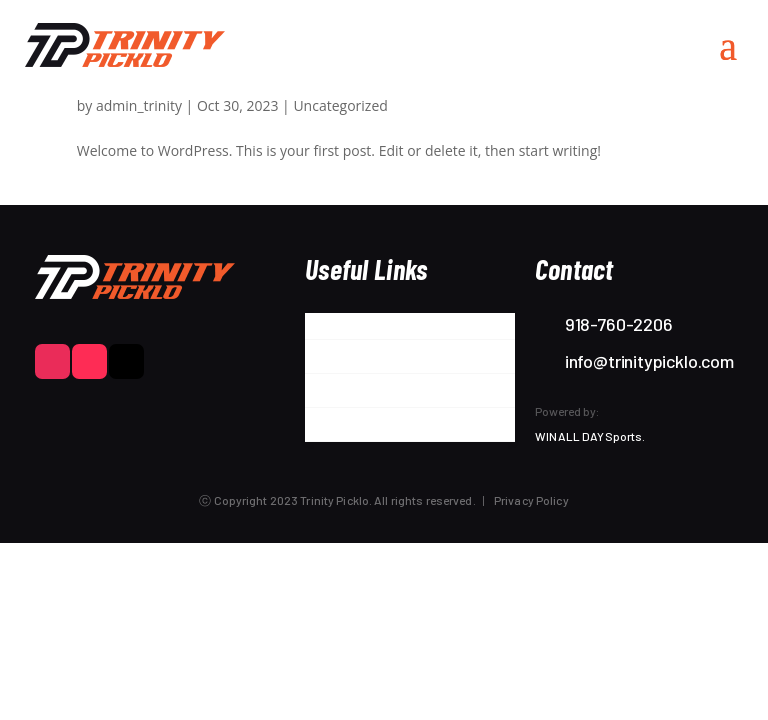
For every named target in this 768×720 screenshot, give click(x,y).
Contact (336, 428)
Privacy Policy (531, 500)
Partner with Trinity (377, 360)
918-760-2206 (619, 324)
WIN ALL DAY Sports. (590, 436)
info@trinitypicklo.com (649, 361)
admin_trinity (139, 105)
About (328, 326)
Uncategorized (340, 105)
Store (326, 394)
